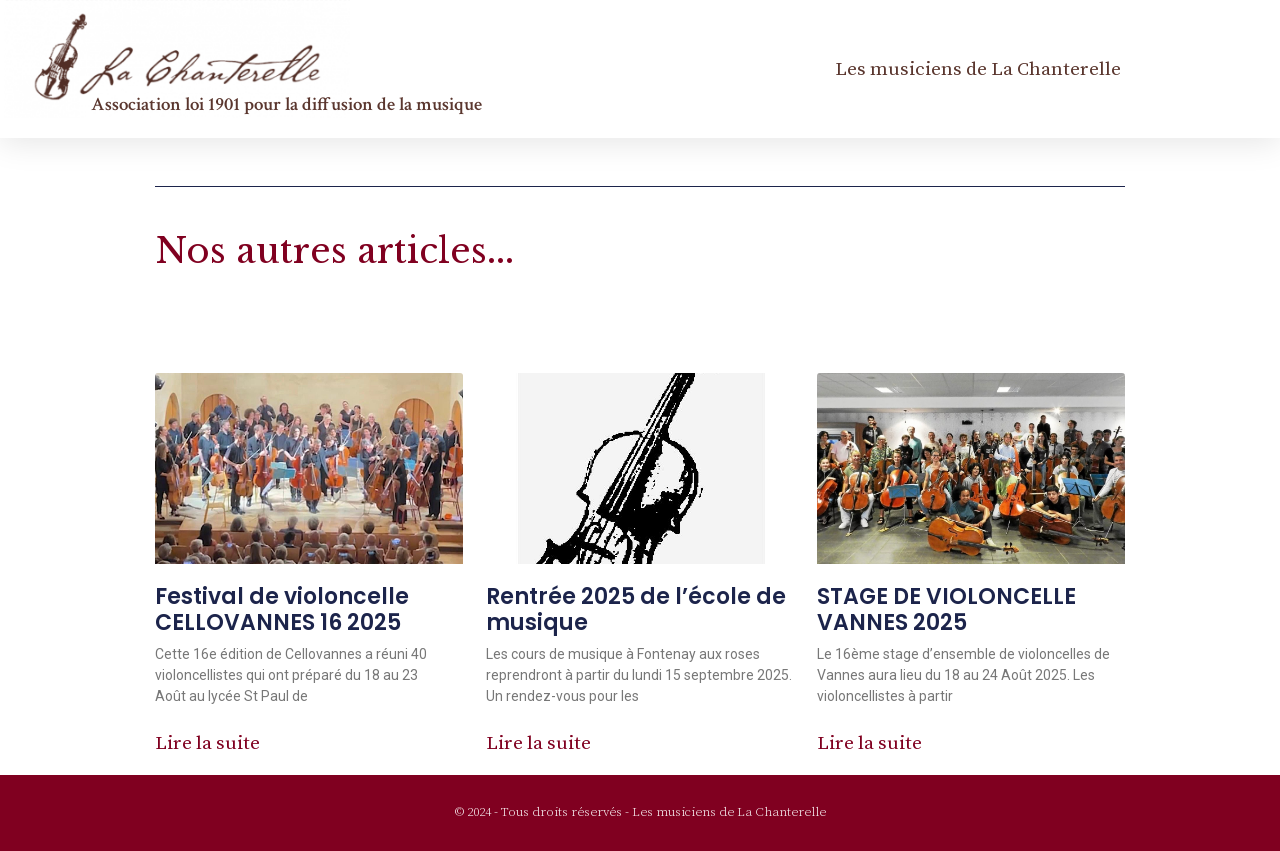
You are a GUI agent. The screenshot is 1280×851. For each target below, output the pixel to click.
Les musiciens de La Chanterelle (978, 69)
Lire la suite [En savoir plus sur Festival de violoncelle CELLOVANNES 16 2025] (207, 743)
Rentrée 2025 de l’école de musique (636, 609)
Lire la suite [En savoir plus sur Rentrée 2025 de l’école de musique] (538, 743)
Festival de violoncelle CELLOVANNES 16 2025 (282, 609)
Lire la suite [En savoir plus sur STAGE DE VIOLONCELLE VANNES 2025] (869, 743)
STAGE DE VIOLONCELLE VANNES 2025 (946, 609)
